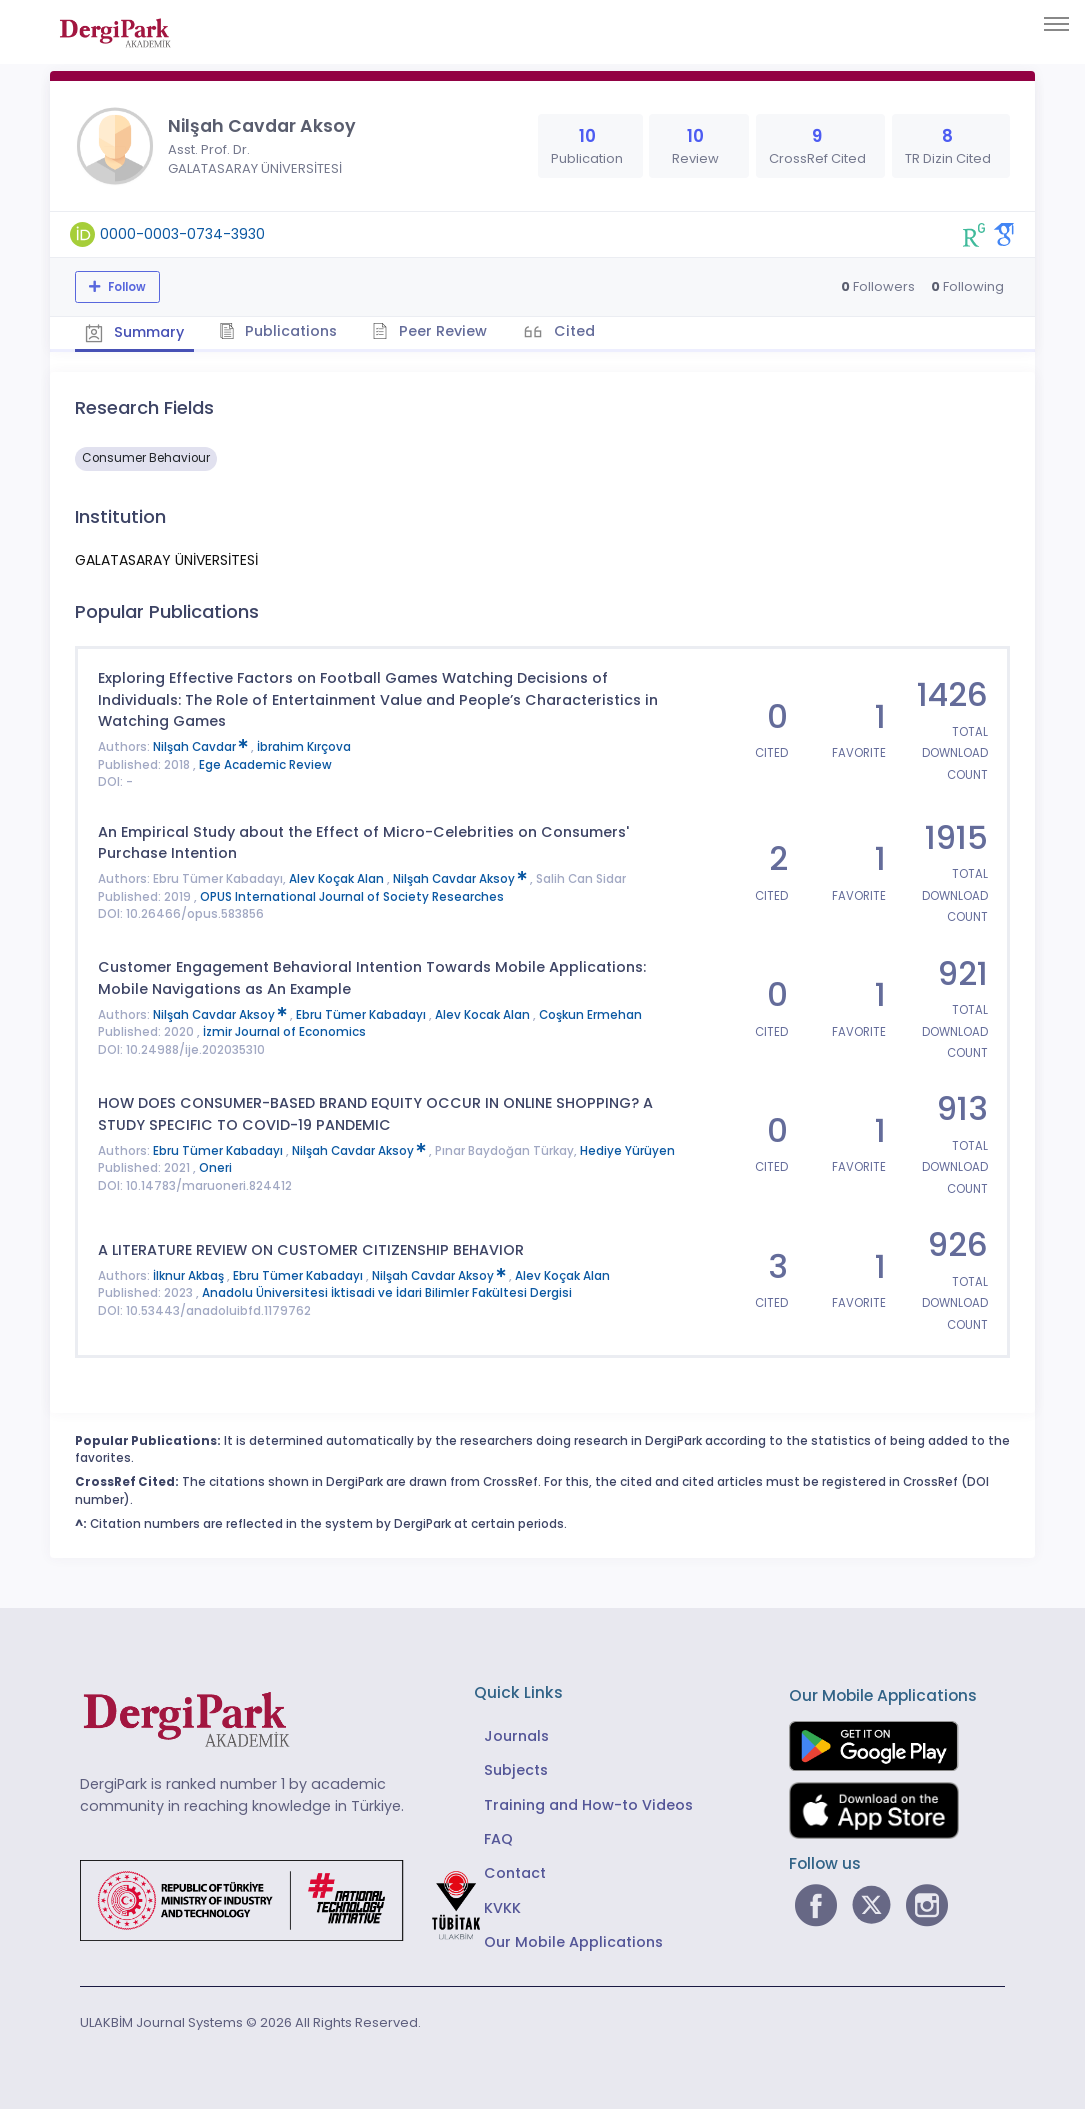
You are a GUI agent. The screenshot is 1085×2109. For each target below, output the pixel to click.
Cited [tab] (572, 331)
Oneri (215, 1168)
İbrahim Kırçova (304, 747)
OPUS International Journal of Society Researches (352, 897)
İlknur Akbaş (190, 1276)
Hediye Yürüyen (627, 1151)
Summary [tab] (134, 332)
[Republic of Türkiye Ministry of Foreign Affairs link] (293, 1899)
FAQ (498, 1839)
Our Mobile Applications (573, 1942)
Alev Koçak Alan (338, 879)
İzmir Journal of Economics (284, 1032)
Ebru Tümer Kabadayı (362, 1015)
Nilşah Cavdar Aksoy (461, 879)
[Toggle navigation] (1056, 24)
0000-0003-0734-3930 (182, 234)
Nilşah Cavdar (202, 747)
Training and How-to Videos (588, 1805)
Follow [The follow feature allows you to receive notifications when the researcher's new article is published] (125, 287)
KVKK (502, 1908)
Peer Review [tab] (429, 331)
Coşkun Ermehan (590, 1015)
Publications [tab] (278, 331)
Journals (516, 1736)
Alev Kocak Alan (484, 1015)
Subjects (516, 1770)
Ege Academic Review (265, 765)
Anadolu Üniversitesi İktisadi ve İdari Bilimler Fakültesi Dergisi (387, 1293)
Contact (515, 1873)
